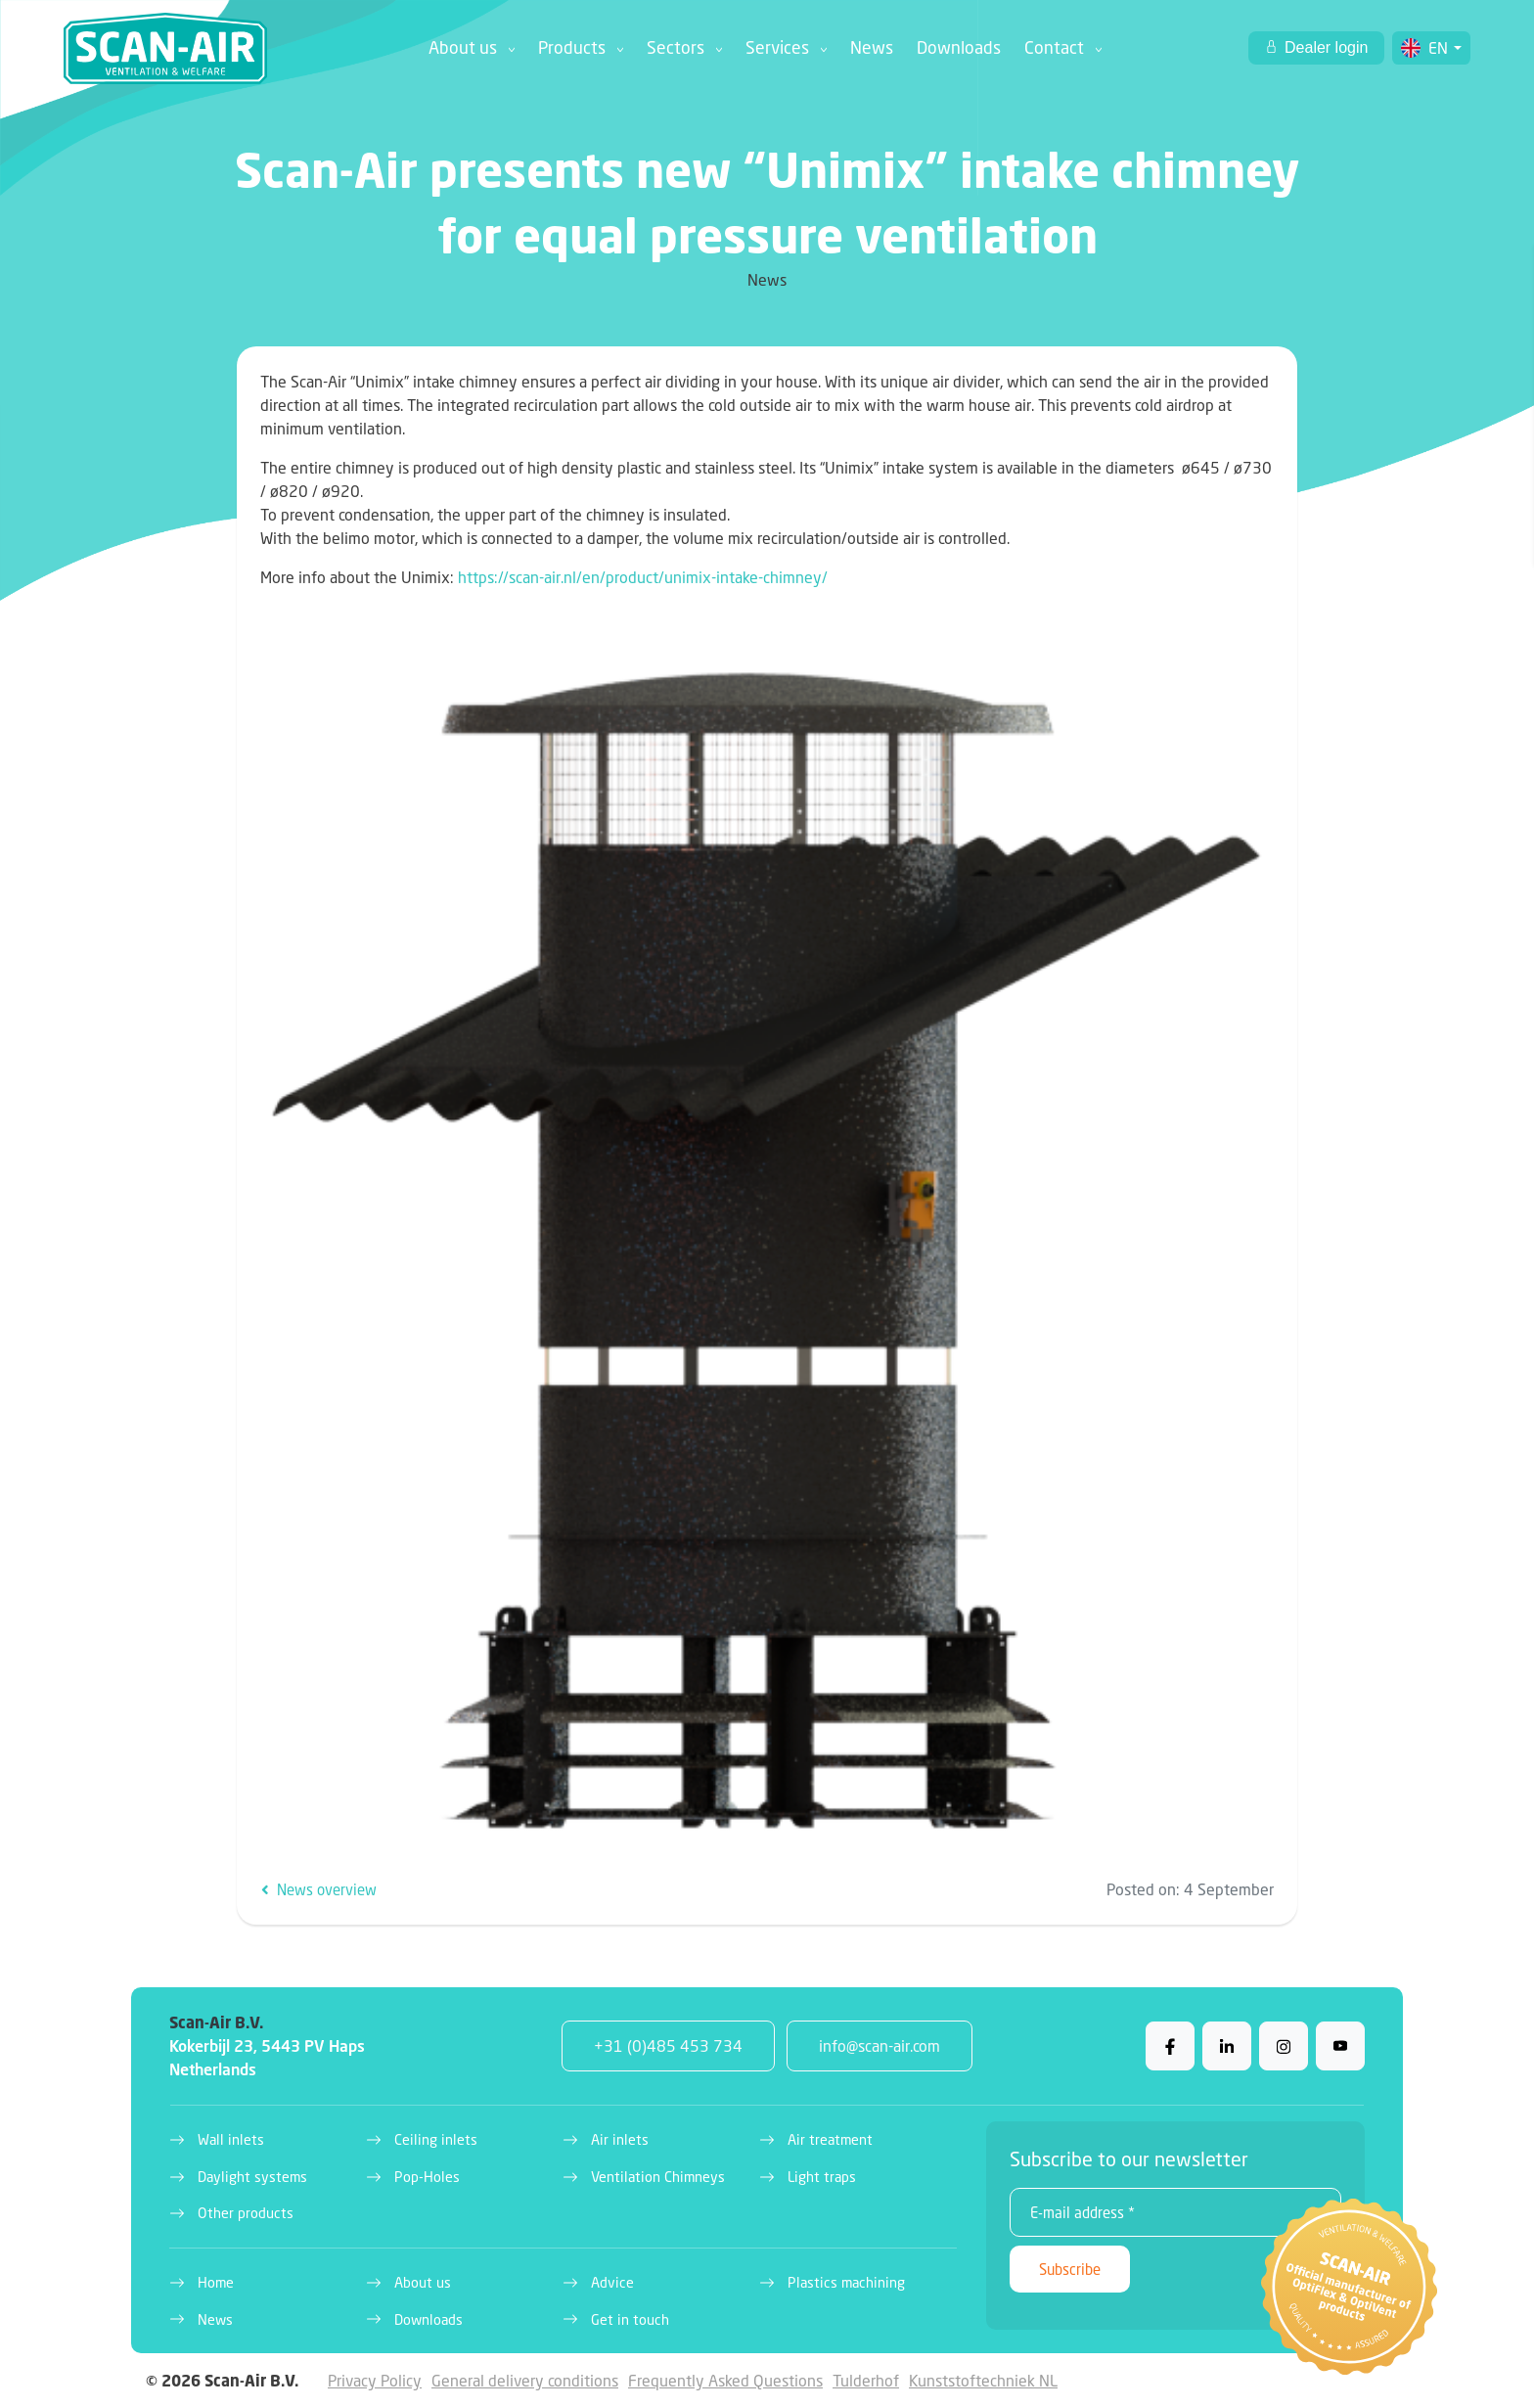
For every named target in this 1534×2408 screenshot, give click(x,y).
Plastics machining (846, 2282)
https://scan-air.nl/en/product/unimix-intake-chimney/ (643, 577)
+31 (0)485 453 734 (668, 2045)
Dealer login (1325, 47)
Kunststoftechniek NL (983, 2380)
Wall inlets (231, 2139)
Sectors (675, 47)
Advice (612, 2282)
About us (463, 47)
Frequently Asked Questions (725, 2380)
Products (572, 47)
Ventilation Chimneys (658, 2176)
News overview (319, 1889)
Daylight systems (252, 2176)
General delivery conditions (524, 2380)
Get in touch (630, 2319)
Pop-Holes (427, 2176)
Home (216, 2282)
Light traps (822, 2176)
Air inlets (620, 2139)
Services (777, 47)
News (871, 47)
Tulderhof (866, 2380)
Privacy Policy (375, 2380)
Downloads (959, 47)
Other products (245, 2212)
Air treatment (830, 2139)
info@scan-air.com (879, 2045)
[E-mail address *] (1175, 2212)
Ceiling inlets (435, 2139)
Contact (1054, 47)
